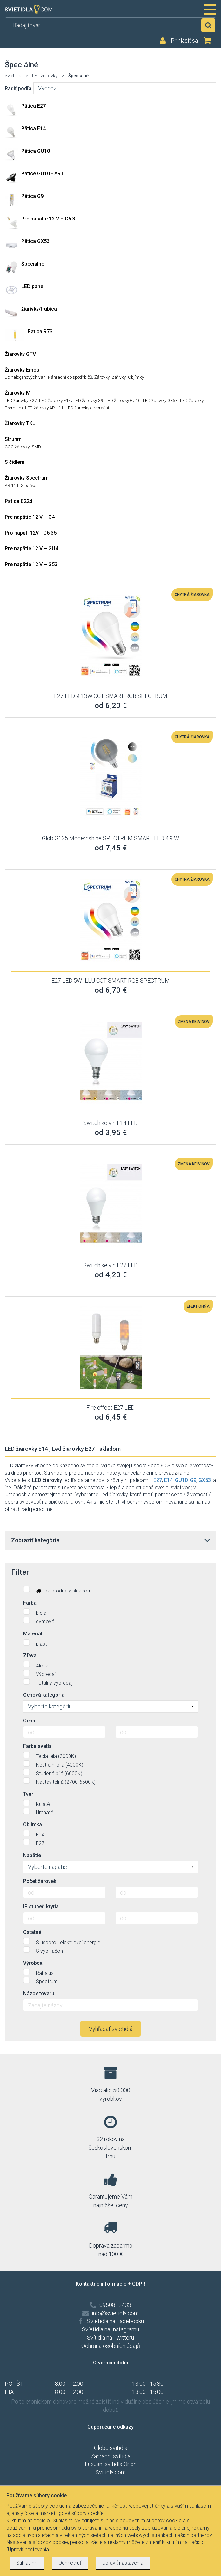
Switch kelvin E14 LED (110, 1122)
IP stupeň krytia (41, 1906)
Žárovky (102, 377)
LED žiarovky (44, 75)
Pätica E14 (33, 128)
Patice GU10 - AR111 (45, 174)
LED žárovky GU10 (123, 400)
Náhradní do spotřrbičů (70, 377)
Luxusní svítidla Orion (111, 2464)
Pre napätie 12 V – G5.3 (48, 219)
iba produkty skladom (57, 1590)
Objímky (136, 377)
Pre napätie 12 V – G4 (30, 517)
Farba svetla (37, 1746)
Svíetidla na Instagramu (110, 2329)
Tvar (28, 1794)
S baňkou (30, 485)
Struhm (13, 439)
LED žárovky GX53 (160, 400)
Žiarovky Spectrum (27, 478)
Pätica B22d (18, 501)
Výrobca (33, 1963)
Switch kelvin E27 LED (110, 1265)
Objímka (32, 1825)
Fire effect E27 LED (110, 1407)
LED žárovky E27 (21, 400)
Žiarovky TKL (20, 423)
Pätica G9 (32, 196)
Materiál (32, 1634)
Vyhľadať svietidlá (110, 2028)
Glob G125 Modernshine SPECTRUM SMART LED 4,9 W (110, 838)
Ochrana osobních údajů (110, 2346)
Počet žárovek (39, 1881)
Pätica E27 (33, 106)
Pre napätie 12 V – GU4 (31, 548)
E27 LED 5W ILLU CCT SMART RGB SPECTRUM (110, 980)
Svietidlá (13, 75)
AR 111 (12, 485)
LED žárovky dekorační (87, 407)
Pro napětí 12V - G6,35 (31, 533)
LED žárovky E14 (55, 400)
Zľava (30, 1656)
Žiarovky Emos (22, 370)
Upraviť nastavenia (122, 2563)
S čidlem (14, 462)
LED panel (32, 286)
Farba (30, 1603)
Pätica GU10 (35, 151)
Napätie (32, 1855)
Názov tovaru (38, 1994)
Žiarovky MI (18, 393)
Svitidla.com (111, 2472)
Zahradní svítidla (110, 2456)
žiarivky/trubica (39, 309)
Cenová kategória (43, 1695)
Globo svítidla (110, 2447)
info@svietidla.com (115, 2313)
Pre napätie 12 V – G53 (31, 564)
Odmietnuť (69, 2563)
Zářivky (119, 377)
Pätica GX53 (35, 241)
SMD (36, 446)
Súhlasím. (26, 2563)
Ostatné (32, 1932)
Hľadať (208, 25)
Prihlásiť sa (184, 41)
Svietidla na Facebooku (115, 2321)
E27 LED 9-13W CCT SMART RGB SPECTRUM (110, 696)
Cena (29, 1721)
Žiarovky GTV (20, 354)
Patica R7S (40, 331)
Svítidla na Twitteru (110, 2337)
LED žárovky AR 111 (44, 407)
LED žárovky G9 (88, 400)
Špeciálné (32, 264)
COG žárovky (17, 446)
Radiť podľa (18, 88)
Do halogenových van (25, 377)
